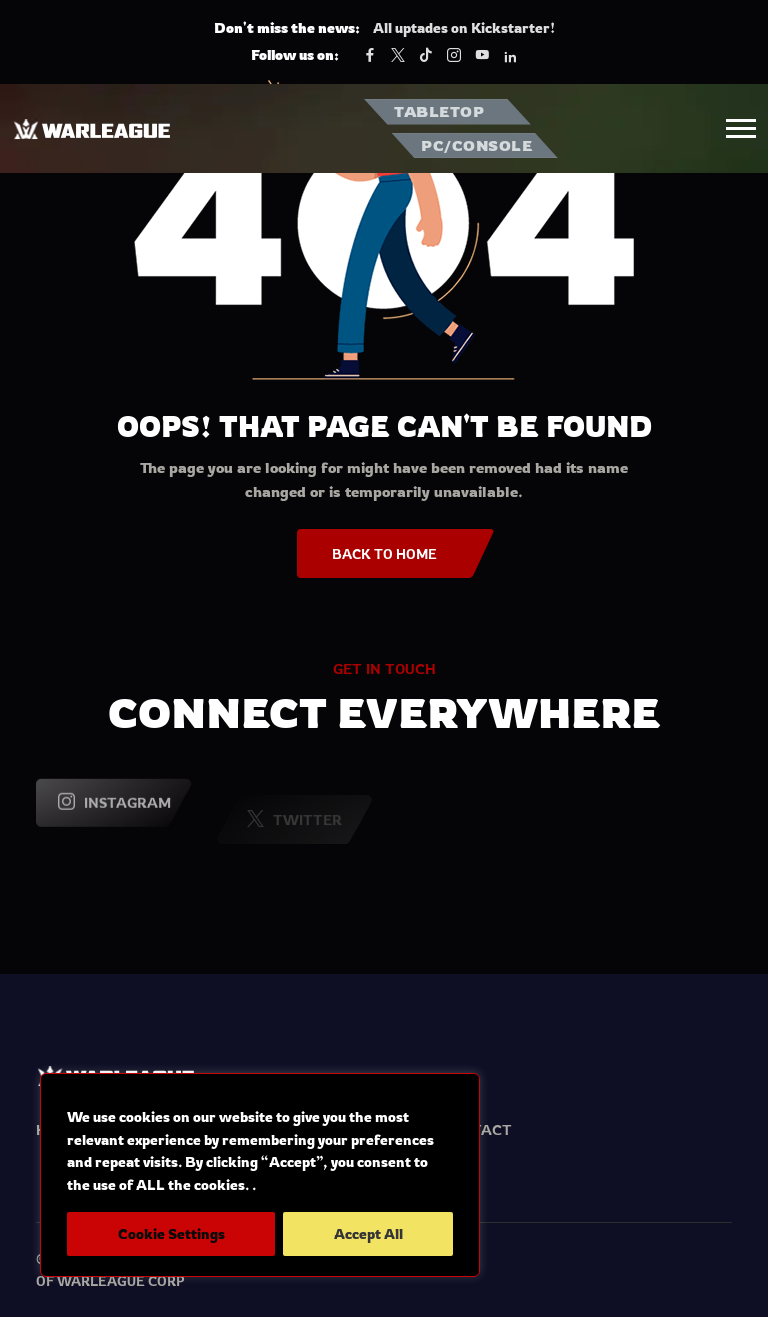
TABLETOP (439, 111)
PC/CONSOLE (476, 145)
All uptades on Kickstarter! (464, 27)
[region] (260, 1175)
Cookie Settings (171, 1233)
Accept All (368, 1233)
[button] (741, 128)
